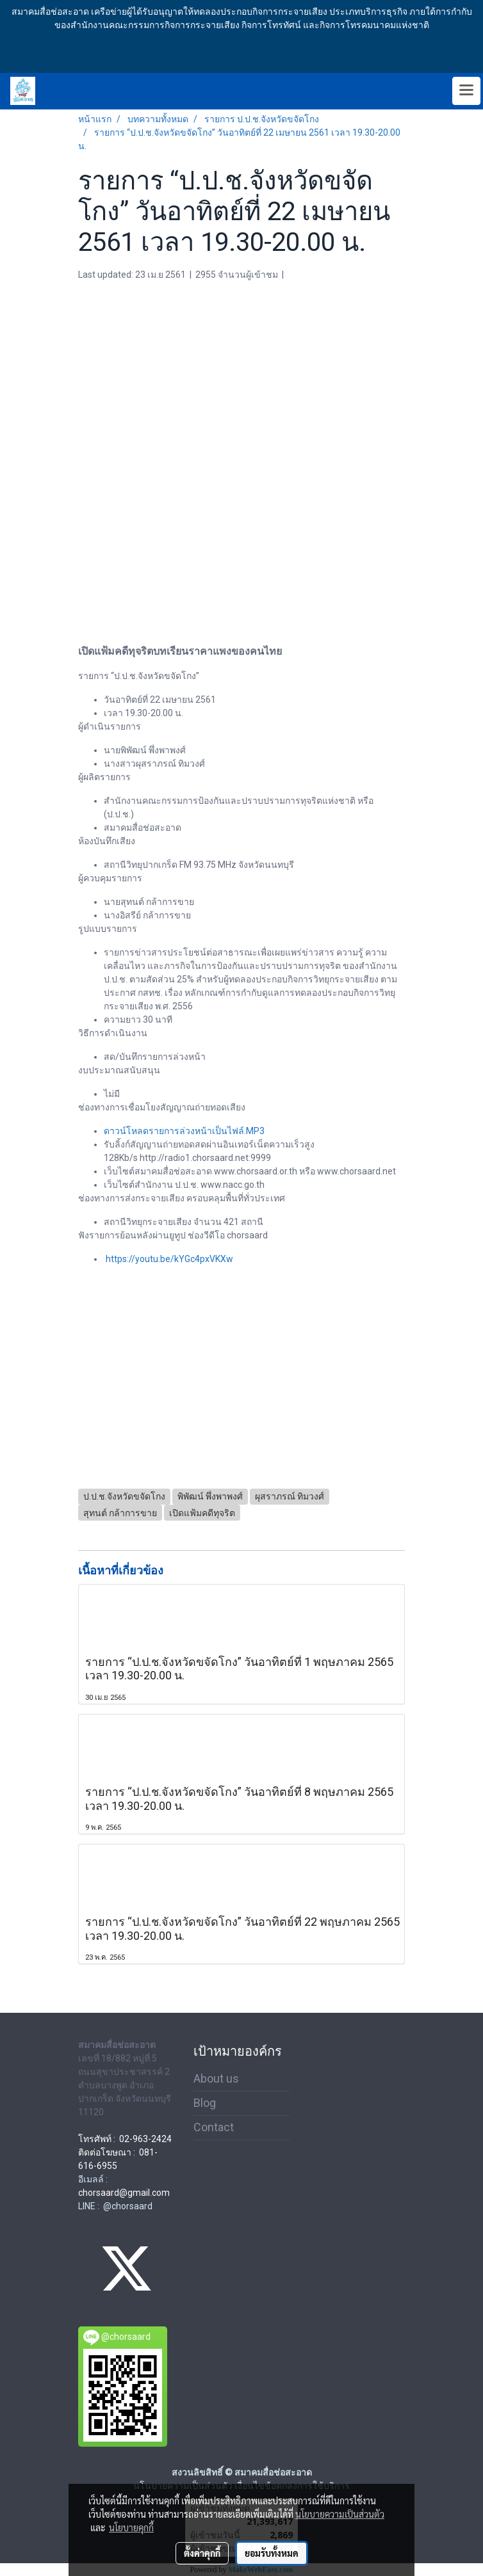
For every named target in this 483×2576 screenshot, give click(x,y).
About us (216, 2078)
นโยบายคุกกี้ (131, 2527)
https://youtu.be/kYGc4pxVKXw (169, 1259)
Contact (213, 2127)
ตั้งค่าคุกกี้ (202, 2553)
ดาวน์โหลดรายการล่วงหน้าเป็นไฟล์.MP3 (184, 1131)
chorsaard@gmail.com (124, 2193)
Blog (204, 2102)
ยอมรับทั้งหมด (272, 2553)
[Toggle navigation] (466, 91)
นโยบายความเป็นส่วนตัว (339, 2514)
